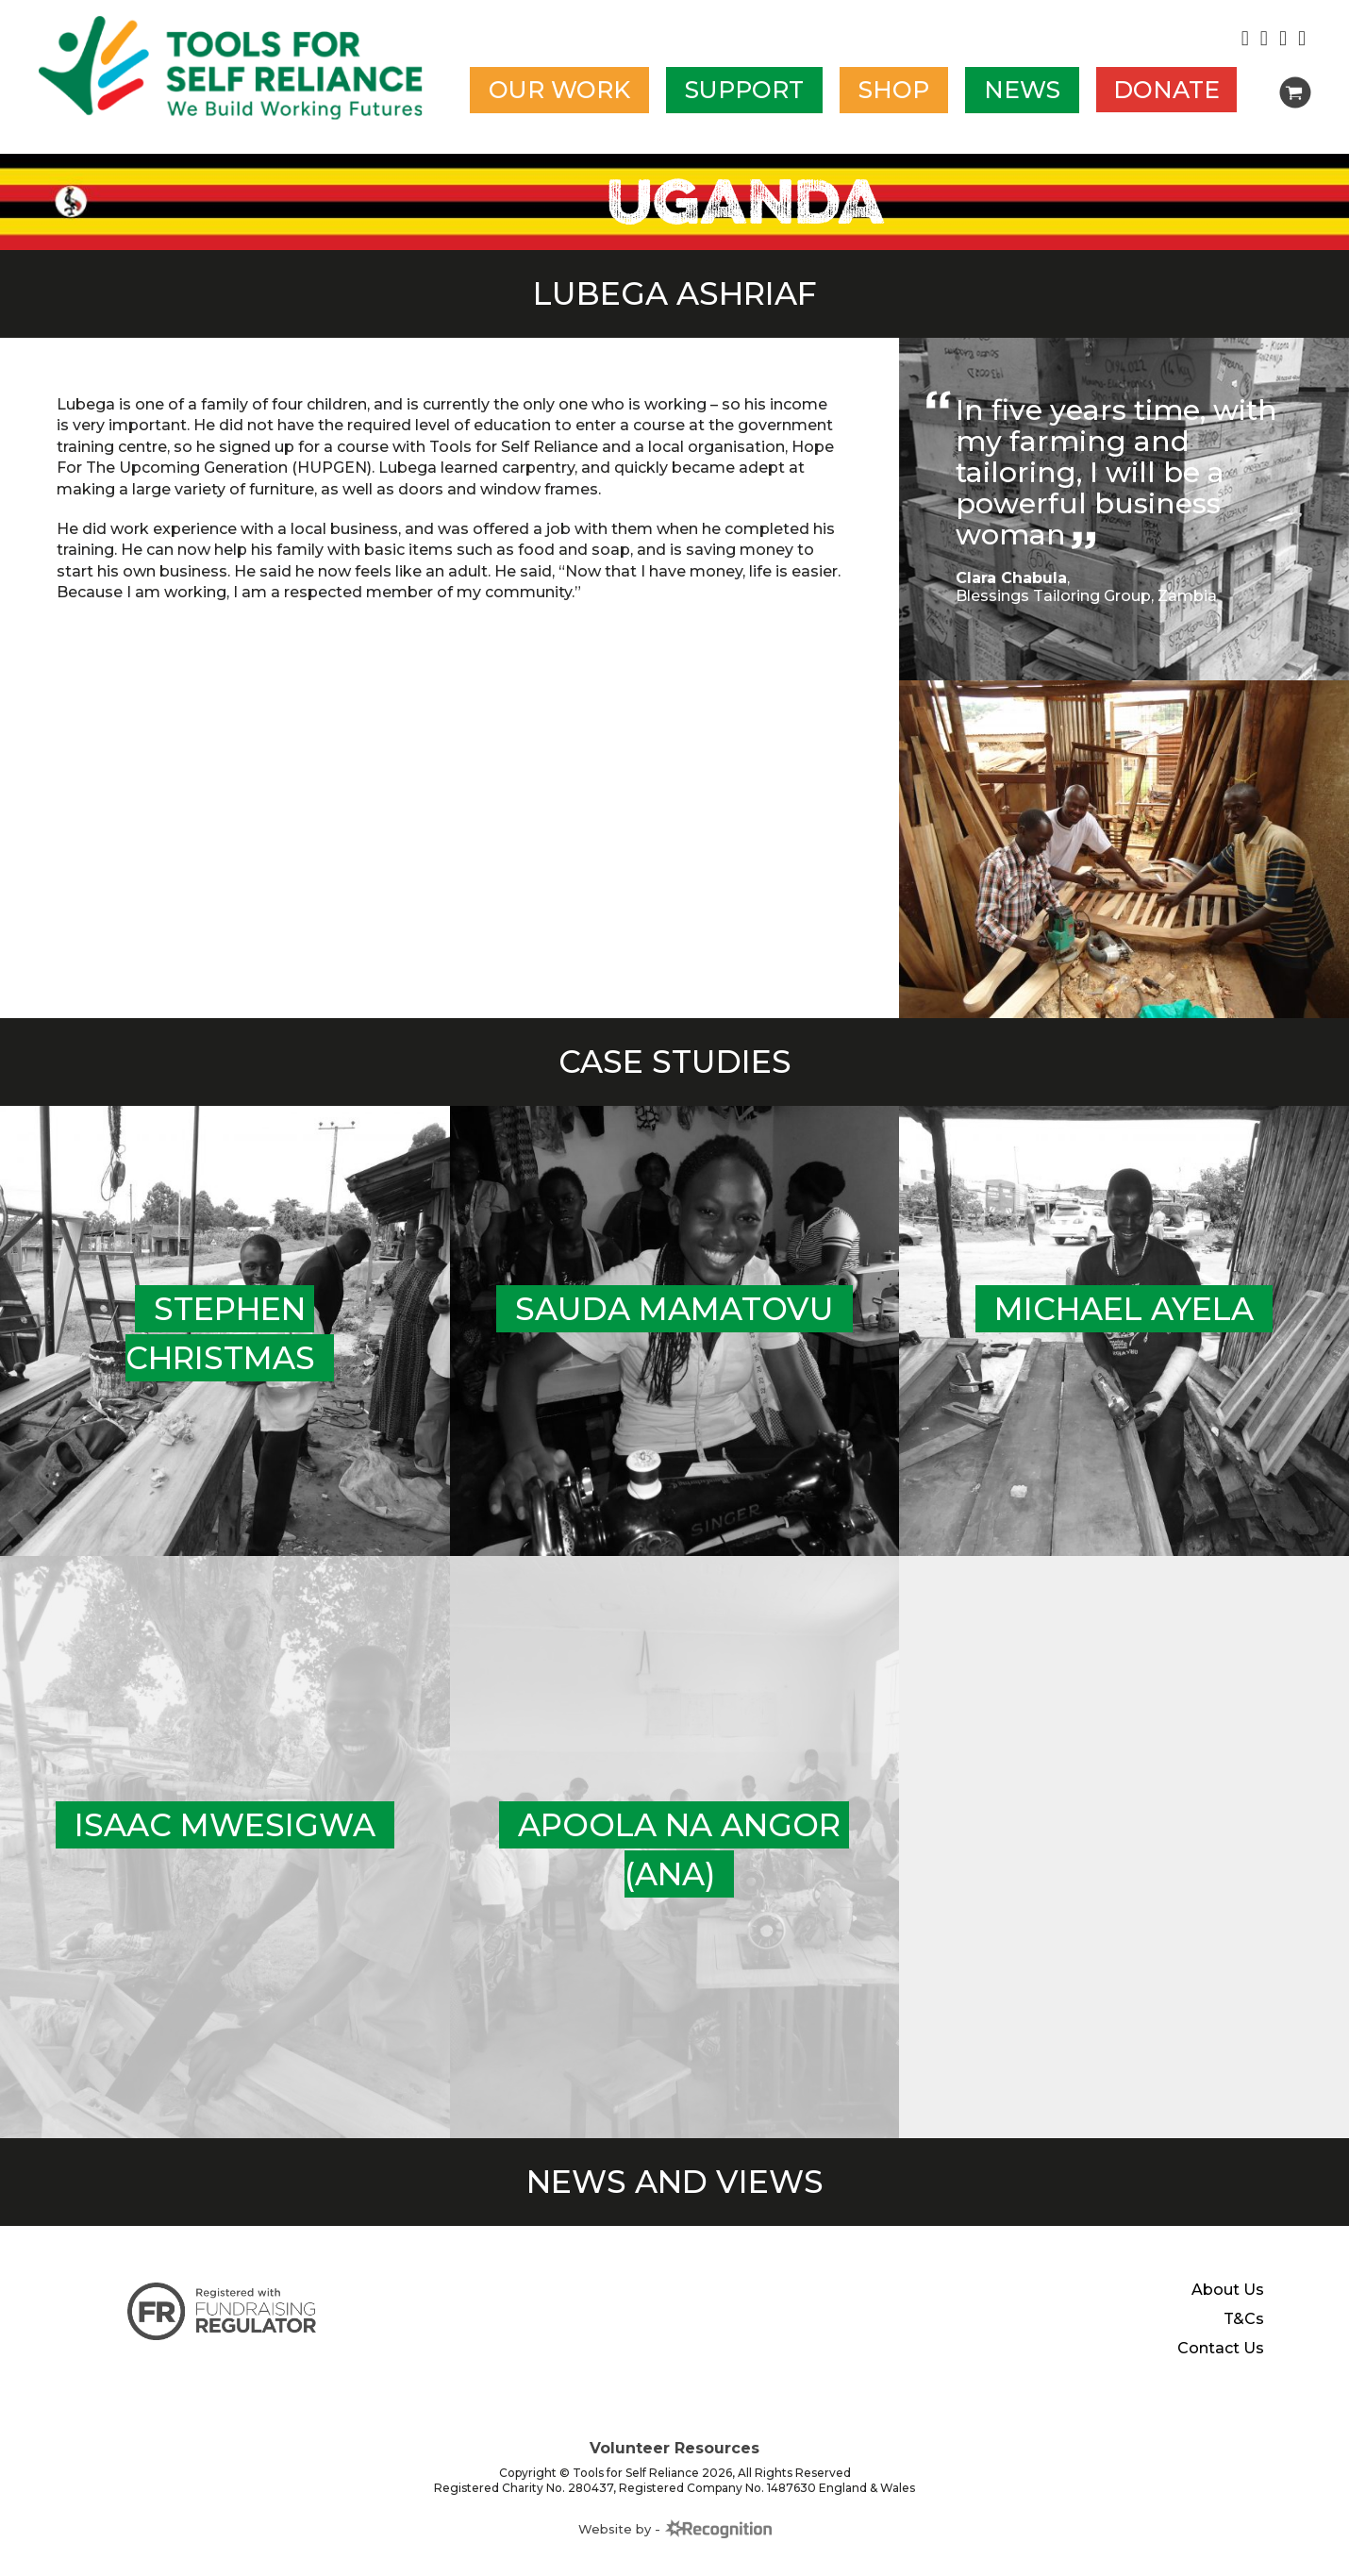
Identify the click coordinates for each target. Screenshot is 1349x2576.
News (1022, 90)
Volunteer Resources (674, 2463)
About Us (1227, 2305)
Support (744, 90)
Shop (893, 90)
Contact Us (1220, 2363)
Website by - (675, 2543)
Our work (559, 90)
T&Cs (1244, 2334)
